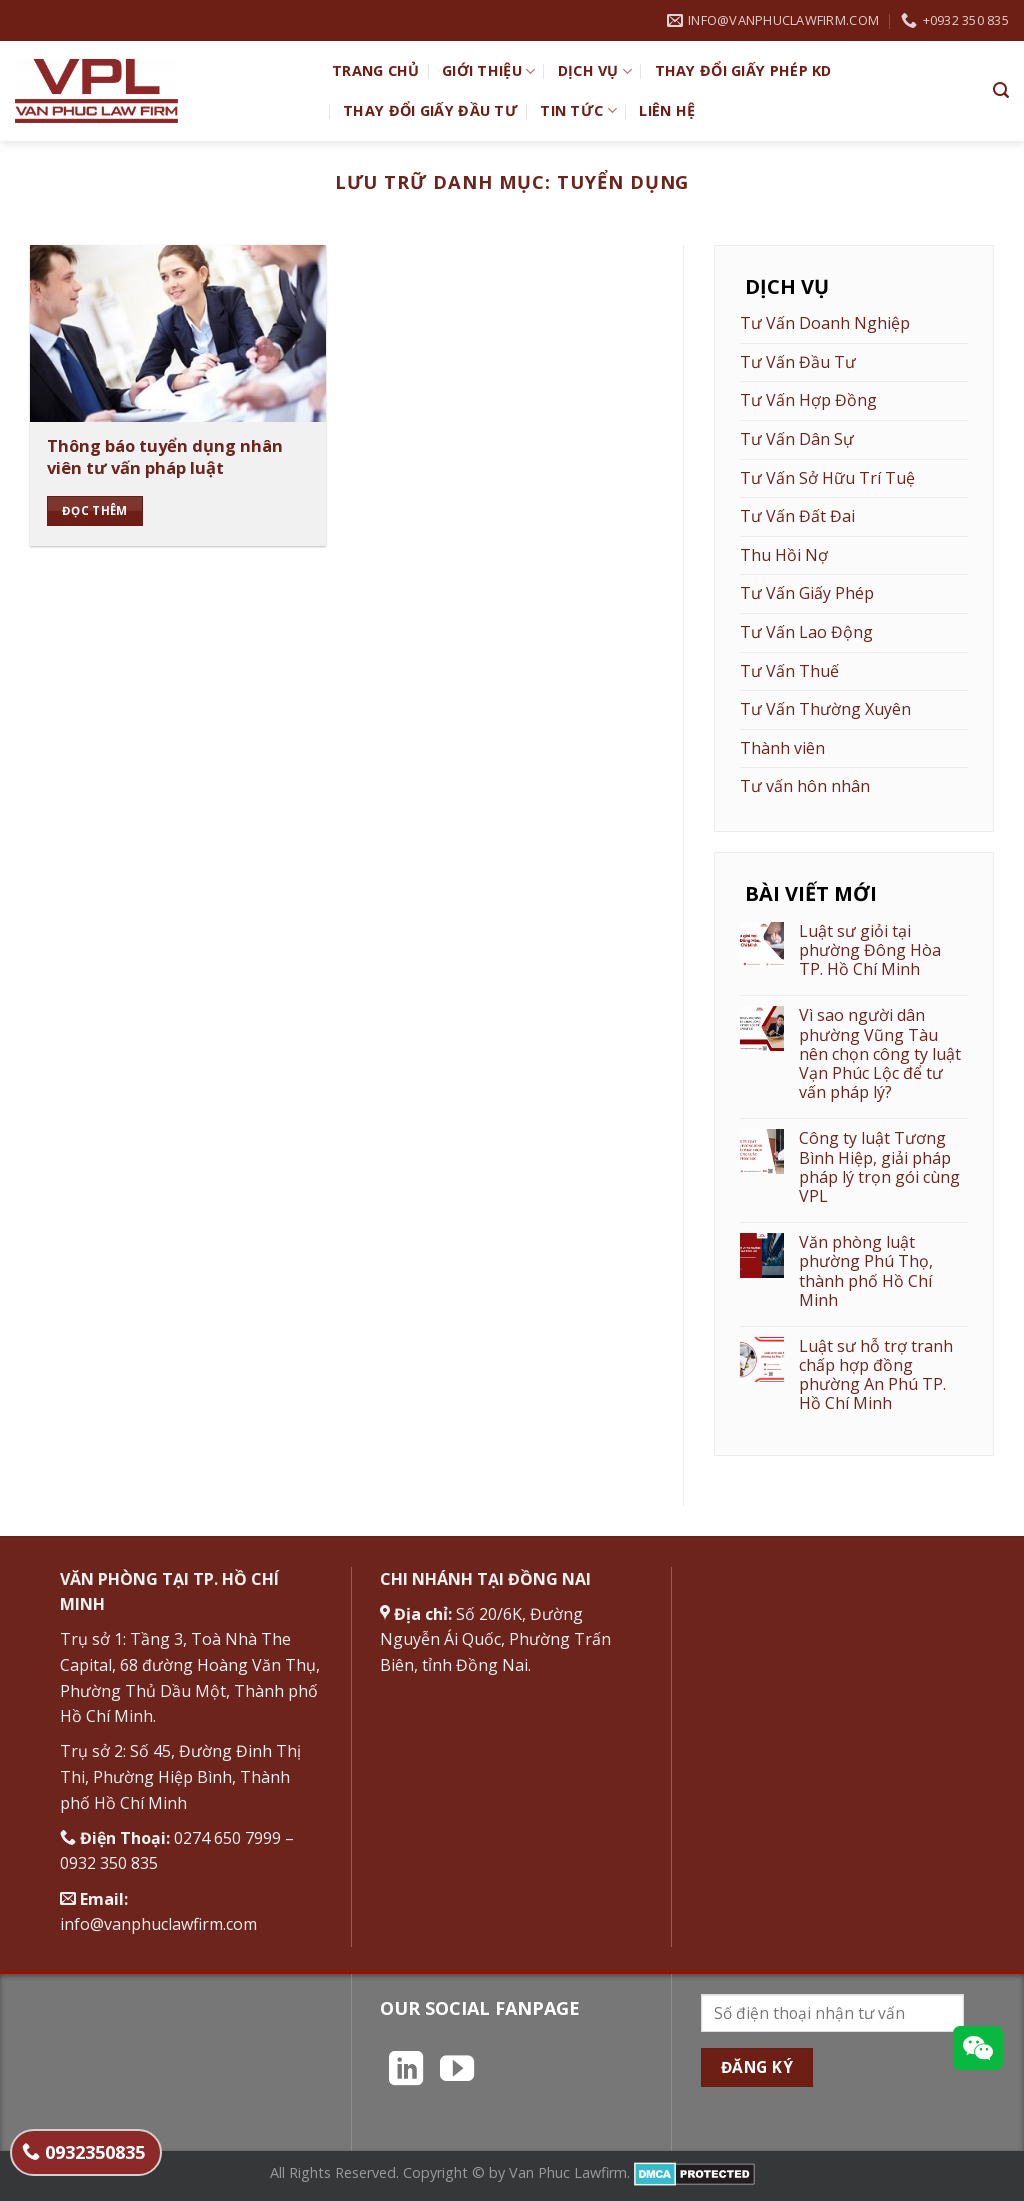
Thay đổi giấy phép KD (743, 70)
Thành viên (782, 748)
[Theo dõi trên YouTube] (457, 2071)
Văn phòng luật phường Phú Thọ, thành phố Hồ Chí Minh (866, 1271)
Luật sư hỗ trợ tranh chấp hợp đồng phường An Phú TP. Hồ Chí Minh (876, 1375)
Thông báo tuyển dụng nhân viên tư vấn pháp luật (165, 456)
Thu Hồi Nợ (784, 555)
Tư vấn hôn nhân (805, 786)
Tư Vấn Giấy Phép (807, 593)
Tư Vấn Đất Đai (797, 516)
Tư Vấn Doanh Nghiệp (825, 323)
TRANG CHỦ (376, 70)
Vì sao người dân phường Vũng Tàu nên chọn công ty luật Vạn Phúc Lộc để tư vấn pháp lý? (880, 1054)
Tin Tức (578, 111)
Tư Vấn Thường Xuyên (825, 709)
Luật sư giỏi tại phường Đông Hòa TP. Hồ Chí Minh (870, 951)
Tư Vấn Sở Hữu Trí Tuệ (827, 478)
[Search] (1001, 90)
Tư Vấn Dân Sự (797, 439)
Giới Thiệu (488, 71)
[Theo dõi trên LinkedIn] (406, 2071)
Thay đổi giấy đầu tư (430, 110)
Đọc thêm (95, 510)
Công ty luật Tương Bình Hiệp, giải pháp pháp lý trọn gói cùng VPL (879, 1167)
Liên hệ (667, 110)
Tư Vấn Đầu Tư (798, 362)
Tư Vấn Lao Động (806, 632)
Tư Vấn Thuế (789, 671)
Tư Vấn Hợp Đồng (808, 400)
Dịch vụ (595, 71)
